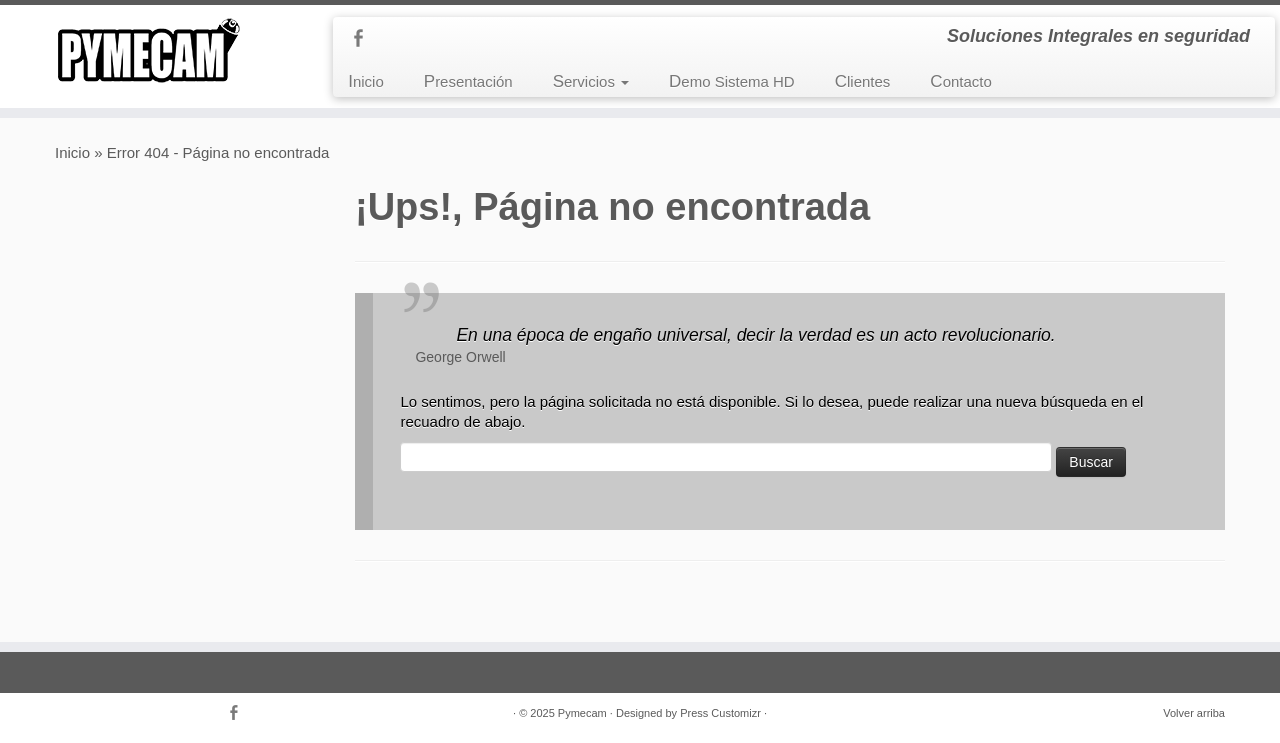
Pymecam (582, 713)
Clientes (863, 81)
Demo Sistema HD (732, 81)
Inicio (366, 81)
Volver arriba (1194, 713)
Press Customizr (720, 713)
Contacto (961, 81)
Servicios (591, 81)
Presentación (468, 81)
